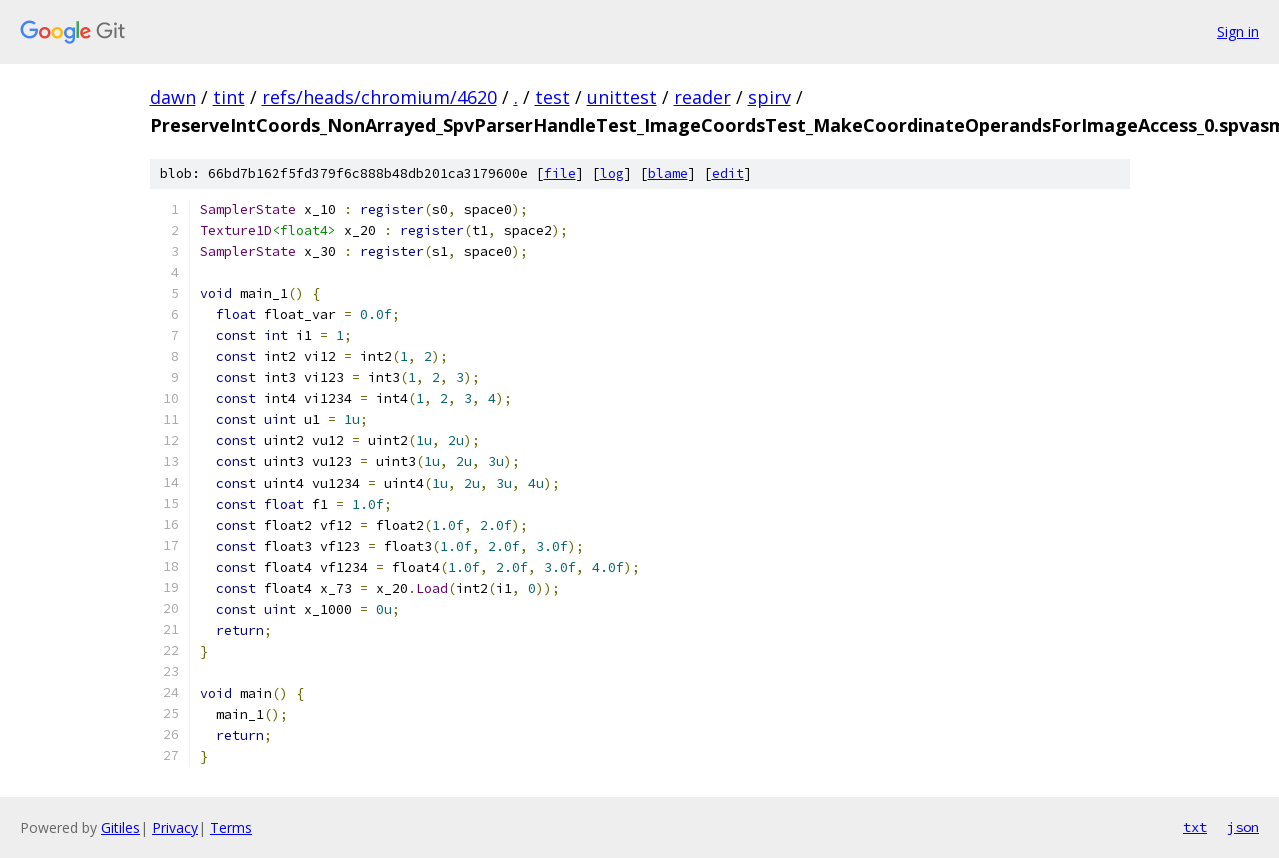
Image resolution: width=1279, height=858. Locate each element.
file (560, 173)
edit (728, 173)
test (552, 97)
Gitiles (120, 827)
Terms (231, 827)
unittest (622, 97)
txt (1195, 827)
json (1243, 827)
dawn (173, 97)
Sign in (1238, 31)
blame (668, 173)
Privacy (175, 827)
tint (229, 97)
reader (702, 97)
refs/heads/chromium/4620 (379, 97)
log (612, 173)
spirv (769, 97)
